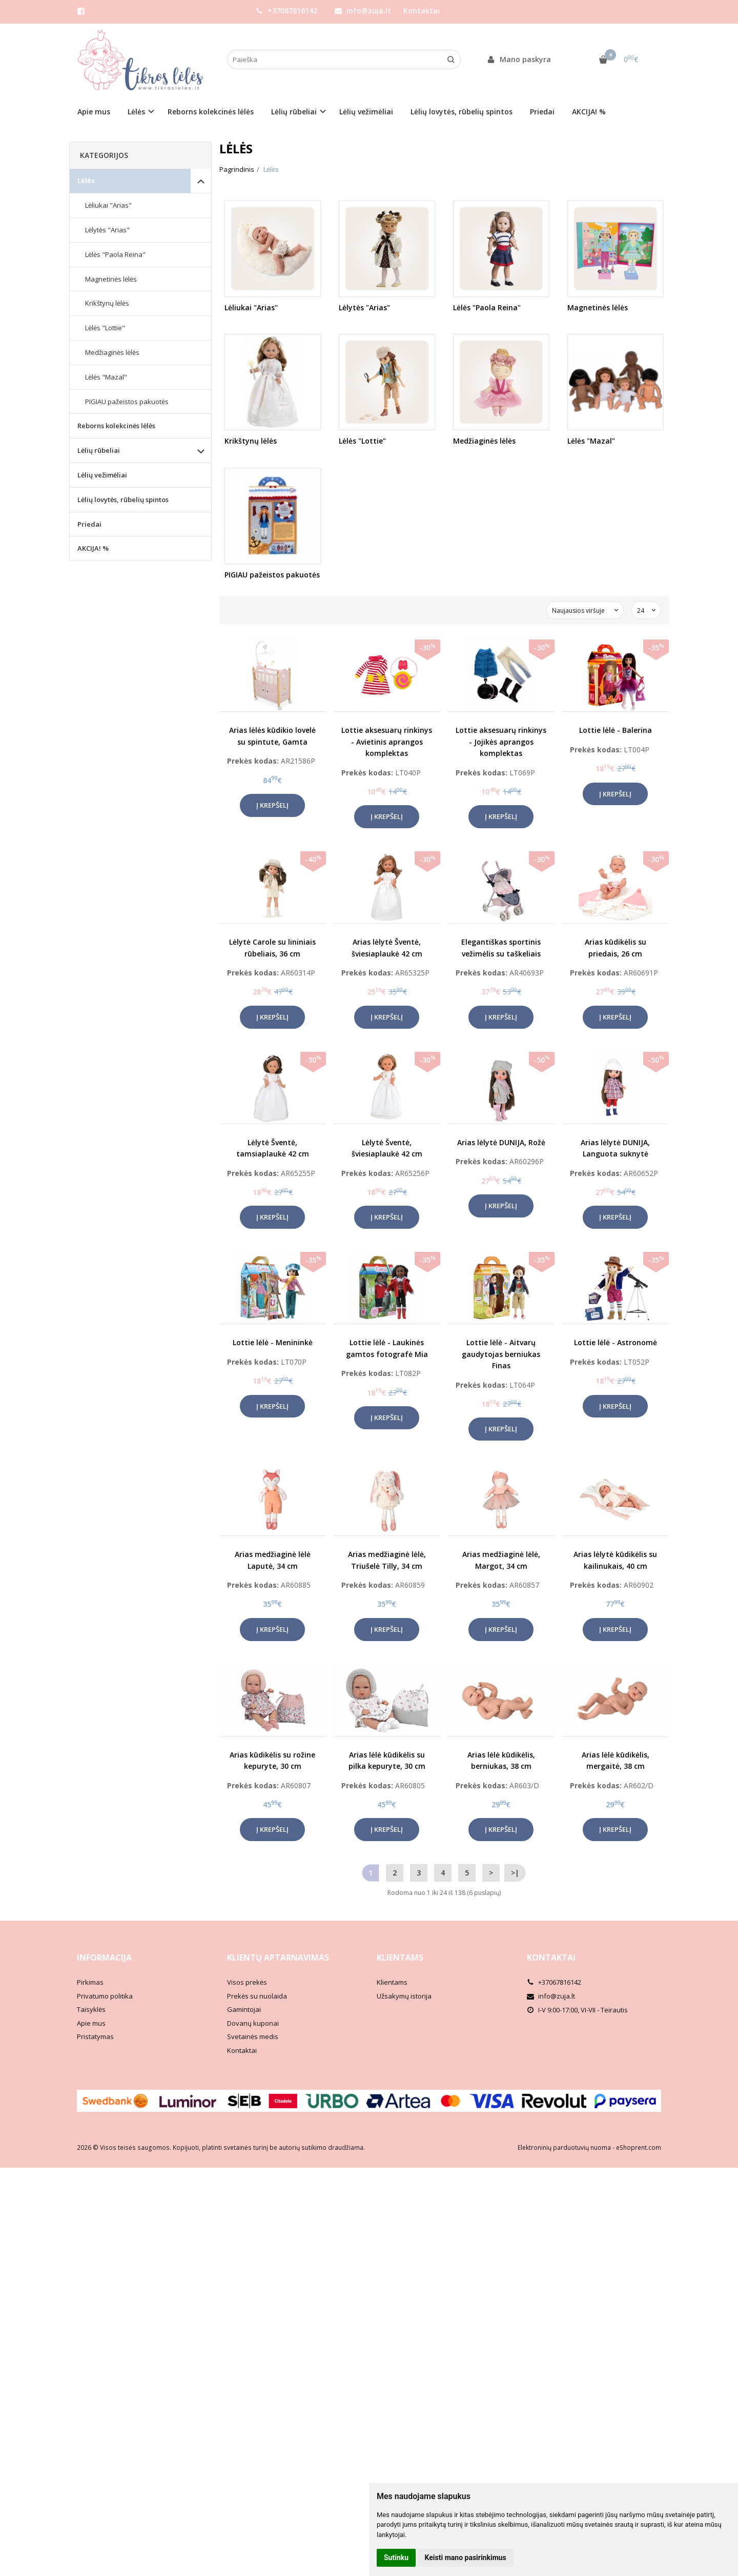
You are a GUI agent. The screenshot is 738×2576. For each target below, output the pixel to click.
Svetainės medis (252, 2036)
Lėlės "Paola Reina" (115, 254)
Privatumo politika (105, 1996)
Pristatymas (95, 2036)
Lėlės (86, 180)
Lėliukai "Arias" (108, 205)
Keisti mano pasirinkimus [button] (465, 2557)
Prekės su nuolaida (257, 1996)
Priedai (542, 111)
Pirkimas (90, 1982)
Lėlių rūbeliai (98, 450)
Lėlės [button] (136, 111)
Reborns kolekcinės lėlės (211, 111)
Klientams (400, 1957)
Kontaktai (421, 10)
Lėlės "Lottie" (105, 327)
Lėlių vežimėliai (366, 111)
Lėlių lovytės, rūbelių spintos (461, 111)
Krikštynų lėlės (107, 303)
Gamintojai (244, 2009)
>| (515, 1873)
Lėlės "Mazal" (106, 377)
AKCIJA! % (589, 111)
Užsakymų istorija (404, 1996)
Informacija (104, 1957)
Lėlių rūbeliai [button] (294, 111)
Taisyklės (91, 2009)
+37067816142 (286, 10)
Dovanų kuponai (253, 2023)
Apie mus (93, 111)
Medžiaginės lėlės (112, 352)
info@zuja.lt (363, 10)
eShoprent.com (638, 2147)
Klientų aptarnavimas (278, 1957)
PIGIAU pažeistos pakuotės (127, 401)
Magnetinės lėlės (111, 279)
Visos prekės (247, 1982)
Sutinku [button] (396, 2557)
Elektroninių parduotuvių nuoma (564, 2147)
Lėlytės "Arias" (107, 229)
